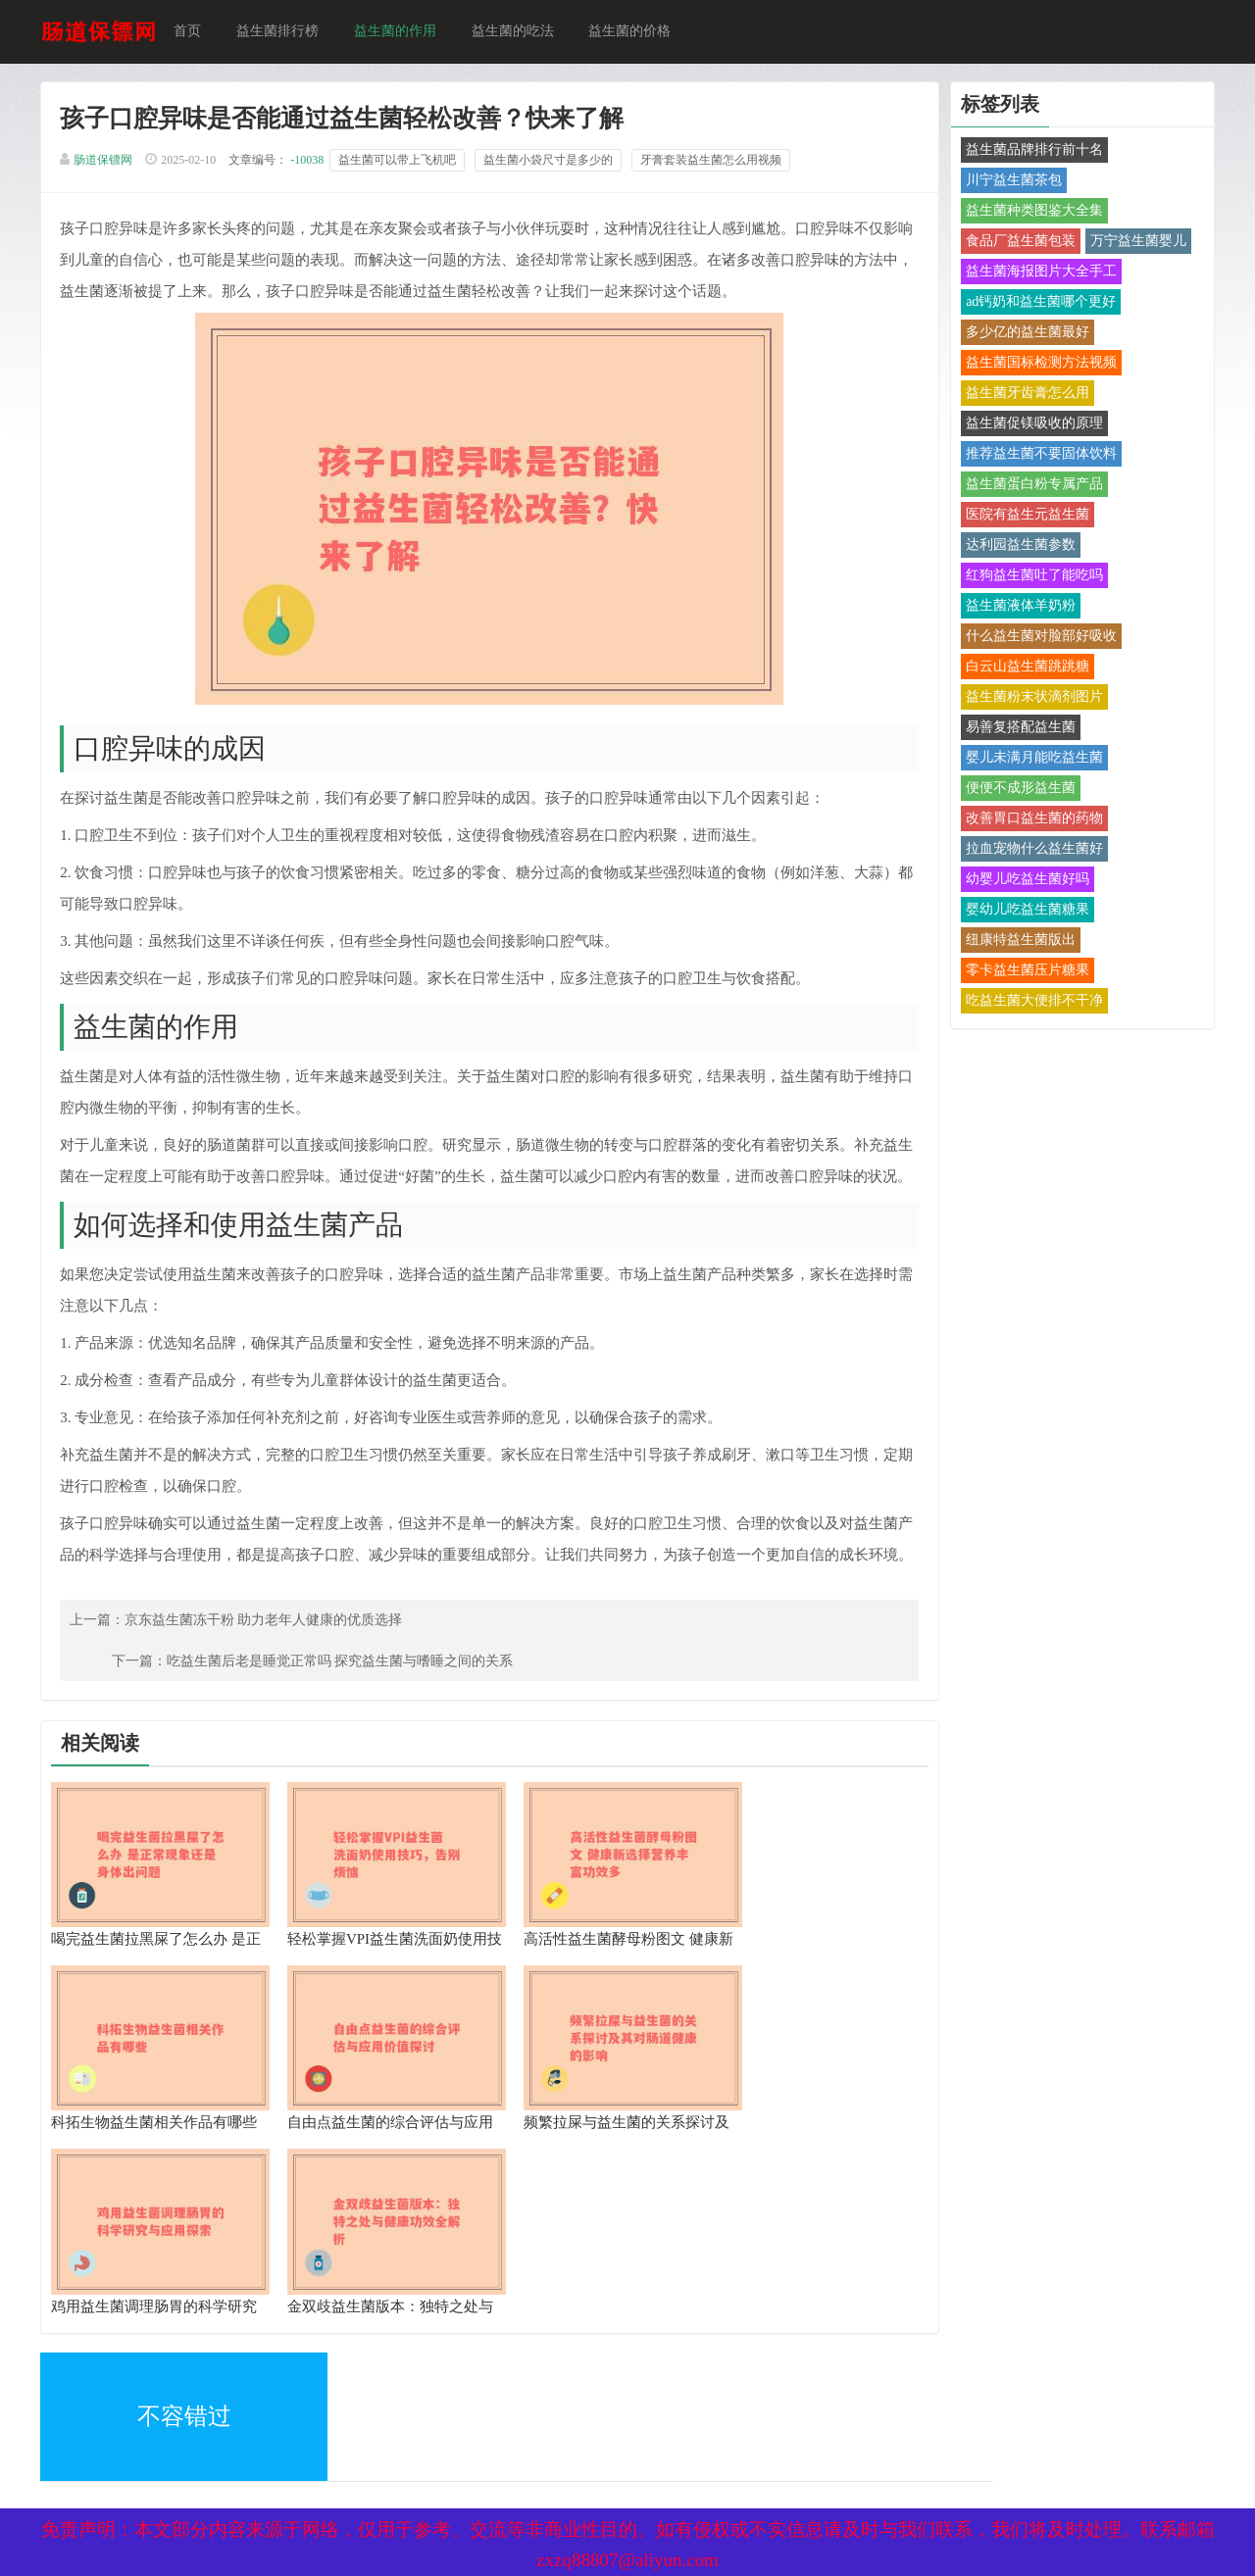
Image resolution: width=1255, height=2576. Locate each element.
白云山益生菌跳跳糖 (1026, 668)
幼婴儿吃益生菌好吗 (1026, 880)
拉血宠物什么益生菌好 (1033, 850)
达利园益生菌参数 (1020, 546)
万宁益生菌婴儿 (1137, 242)
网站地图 (303, 2410)
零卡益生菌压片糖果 (1026, 972)
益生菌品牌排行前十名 (1033, 151)
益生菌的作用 (398, 32)
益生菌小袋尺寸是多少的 (551, 163)
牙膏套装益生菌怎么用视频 (713, 163)
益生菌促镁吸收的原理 (1033, 425)
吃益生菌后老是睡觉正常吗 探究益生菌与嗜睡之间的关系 (720, 1686)
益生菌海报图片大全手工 (1040, 273)
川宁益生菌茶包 (1013, 181)
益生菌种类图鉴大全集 (1033, 212)
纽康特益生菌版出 (1020, 941)
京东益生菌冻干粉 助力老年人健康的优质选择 (266, 1686)
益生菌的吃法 (516, 32)
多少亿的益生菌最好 (1026, 333)
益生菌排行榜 (280, 32)
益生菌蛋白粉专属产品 (1033, 485)
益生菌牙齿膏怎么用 (1026, 394)
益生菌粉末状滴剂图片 (1033, 698)
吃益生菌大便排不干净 (1033, 1002)
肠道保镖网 (105, 163)
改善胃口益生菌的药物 (1033, 820)
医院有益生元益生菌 (1026, 516)
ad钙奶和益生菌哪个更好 (1040, 303)
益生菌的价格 (633, 32)
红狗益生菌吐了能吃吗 (1033, 577)
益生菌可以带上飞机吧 (400, 163)
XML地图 (71, 2410)
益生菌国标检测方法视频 (1040, 364)
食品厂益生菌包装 (1020, 242)
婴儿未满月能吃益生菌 (1033, 759)
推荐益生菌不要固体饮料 (1040, 455)
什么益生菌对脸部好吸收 (1040, 637)
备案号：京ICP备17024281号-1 (602, 2410)
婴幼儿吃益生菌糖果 (1026, 911)
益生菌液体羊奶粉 (1020, 607)
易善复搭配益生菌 (1020, 728)
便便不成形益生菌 (1020, 789)
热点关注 (303, 2453)
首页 (190, 32)
